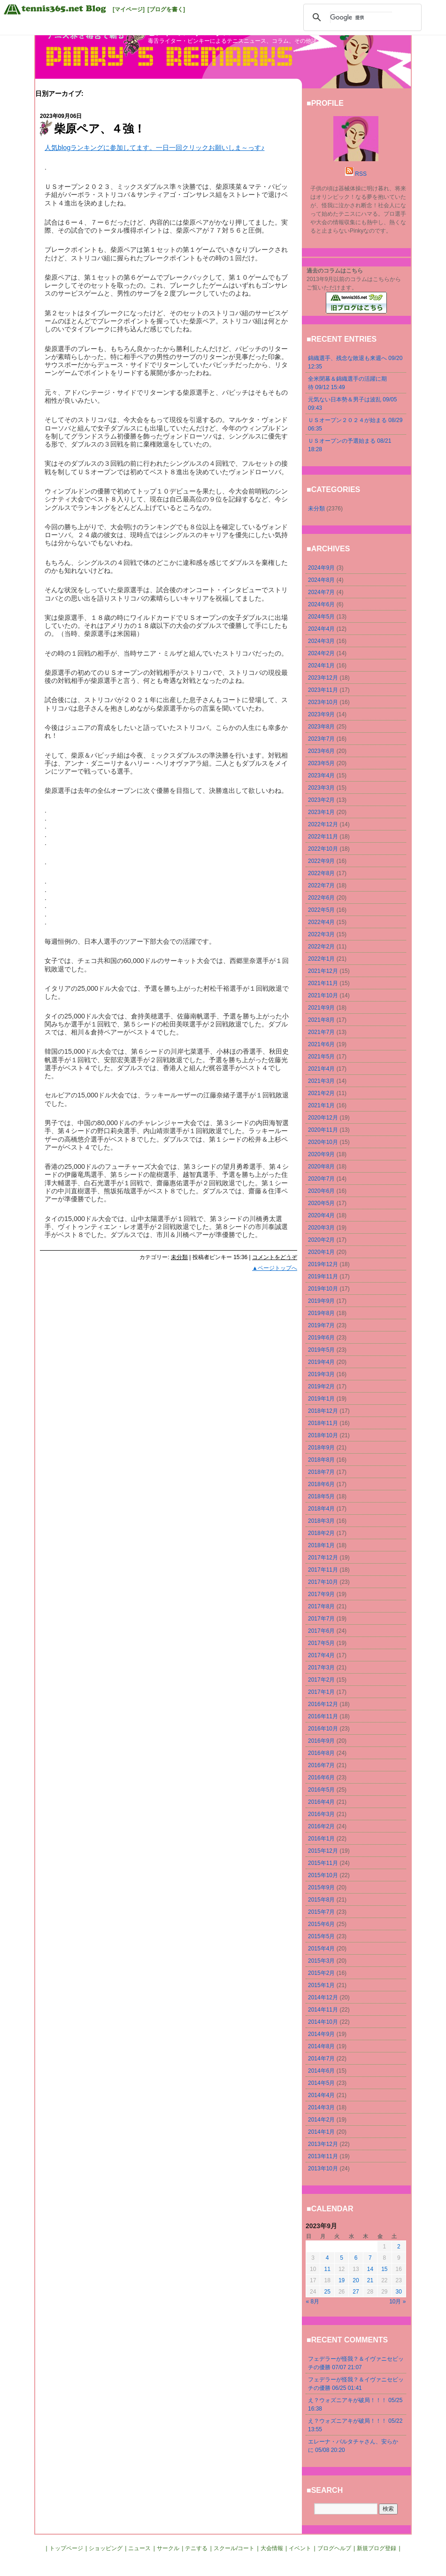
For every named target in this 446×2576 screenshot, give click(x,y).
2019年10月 (323, 1288)
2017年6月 (321, 1631)
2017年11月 (323, 1569)
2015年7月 (321, 1912)
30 (399, 2291)
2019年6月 (321, 1337)
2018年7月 (321, 1472)
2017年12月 (323, 1557)
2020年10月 (323, 1142)
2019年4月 (321, 1362)
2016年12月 (323, 1704)
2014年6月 (321, 2070)
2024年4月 (321, 629)
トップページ (66, 2548)
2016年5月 (321, 1789)
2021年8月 (321, 1020)
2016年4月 (321, 1802)
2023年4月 (321, 775)
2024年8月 (321, 580)
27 (356, 2291)
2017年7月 (321, 1618)
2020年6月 (321, 1191)
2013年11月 (323, 2156)
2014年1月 (321, 2132)
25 (327, 2291)
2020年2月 (321, 1240)
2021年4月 (321, 1068)
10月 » (397, 2301)
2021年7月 (321, 1032)
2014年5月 (321, 2083)
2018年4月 (321, 1508)
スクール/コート (234, 2548)
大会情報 (272, 2548)
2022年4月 (321, 922)
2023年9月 (321, 714)
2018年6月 (321, 1484)
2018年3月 (321, 1521)
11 (327, 2269)
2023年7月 (321, 739)
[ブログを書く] (166, 9)
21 (370, 2280)
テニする (196, 2548)
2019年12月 (323, 1264)
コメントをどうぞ (274, 1257)
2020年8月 (321, 1166)
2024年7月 (321, 592)
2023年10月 (323, 702)
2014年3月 (321, 2107)
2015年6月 (321, 1924)
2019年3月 (321, 1374)
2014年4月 (321, 2095)
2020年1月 (321, 1252)
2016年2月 (321, 1826)
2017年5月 (321, 1643)
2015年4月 (321, 1948)
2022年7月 (321, 885)
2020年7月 (321, 1178)
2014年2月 (321, 2119)
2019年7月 (321, 1325)
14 (370, 2269)
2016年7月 (321, 1765)
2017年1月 (321, 1692)
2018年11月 (323, 1423)
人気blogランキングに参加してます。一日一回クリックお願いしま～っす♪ (154, 147)
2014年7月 (321, 2058)
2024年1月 (321, 665)
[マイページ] (129, 9)
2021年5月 (321, 1056)
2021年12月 (323, 971)
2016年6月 (321, 1777)
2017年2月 (321, 1679)
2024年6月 (321, 604)
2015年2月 (321, 1973)
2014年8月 (321, 2046)
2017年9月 (321, 1594)
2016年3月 (321, 1814)
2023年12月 (323, 677)
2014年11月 (323, 2009)
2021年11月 (323, 983)
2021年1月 (321, 1105)
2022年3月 (321, 934)
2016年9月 (321, 1741)
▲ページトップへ (274, 1268)
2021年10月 (323, 995)
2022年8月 (321, 873)
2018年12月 (323, 1411)
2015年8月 (321, 1899)
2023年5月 (321, 763)
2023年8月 (321, 726)
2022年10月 (323, 849)
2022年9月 (321, 861)
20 (356, 2280)
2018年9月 (321, 1447)
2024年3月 (321, 641)
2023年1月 (321, 812)
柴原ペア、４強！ (99, 128)
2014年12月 (323, 1997)
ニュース (139, 2548)
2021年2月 (321, 1093)
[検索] (361, 17)
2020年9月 (321, 1154)
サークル (168, 2548)
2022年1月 (321, 958)
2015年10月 (323, 1875)
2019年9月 (321, 1301)
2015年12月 (323, 1851)
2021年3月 (321, 1081)
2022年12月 (323, 824)
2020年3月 (321, 1227)
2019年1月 (321, 1398)
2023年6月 (321, 751)
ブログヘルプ (334, 2548)
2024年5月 (321, 616)
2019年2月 (321, 1386)
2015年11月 (323, 1863)
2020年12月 (323, 1117)
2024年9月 (321, 567)
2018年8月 (321, 1459)
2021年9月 (321, 1007)
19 (341, 2280)
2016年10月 (323, 1728)
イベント (300, 2548)
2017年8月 (321, 1606)
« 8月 (313, 2301)
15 (384, 2269)
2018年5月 (321, 1496)
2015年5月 (321, 1936)
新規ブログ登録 (376, 2548)
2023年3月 (321, 787)
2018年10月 (323, 1435)
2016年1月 (321, 1838)
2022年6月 (321, 897)
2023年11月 (323, 690)
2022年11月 (323, 836)
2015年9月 (321, 1887)
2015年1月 (321, 1985)
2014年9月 (321, 2034)
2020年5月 (321, 1203)
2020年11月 (323, 1130)
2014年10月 (323, 2022)
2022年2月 (321, 946)
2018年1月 (321, 1545)
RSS (361, 174)
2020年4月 (321, 1215)
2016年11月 (323, 1716)
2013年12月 (323, 2144)
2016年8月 (321, 1753)
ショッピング (106, 2548)
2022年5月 (321, 910)
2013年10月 (323, 2168)
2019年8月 (321, 1313)
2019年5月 (321, 1350)
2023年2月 (321, 800)
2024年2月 (321, 653)
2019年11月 (323, 1276)
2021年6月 (321, 1044)
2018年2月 (321, 1533)
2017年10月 (323, 1582)
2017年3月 (321, 1667)
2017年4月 (321, 1655)
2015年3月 (321, 1960)
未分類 (179, 1257)
